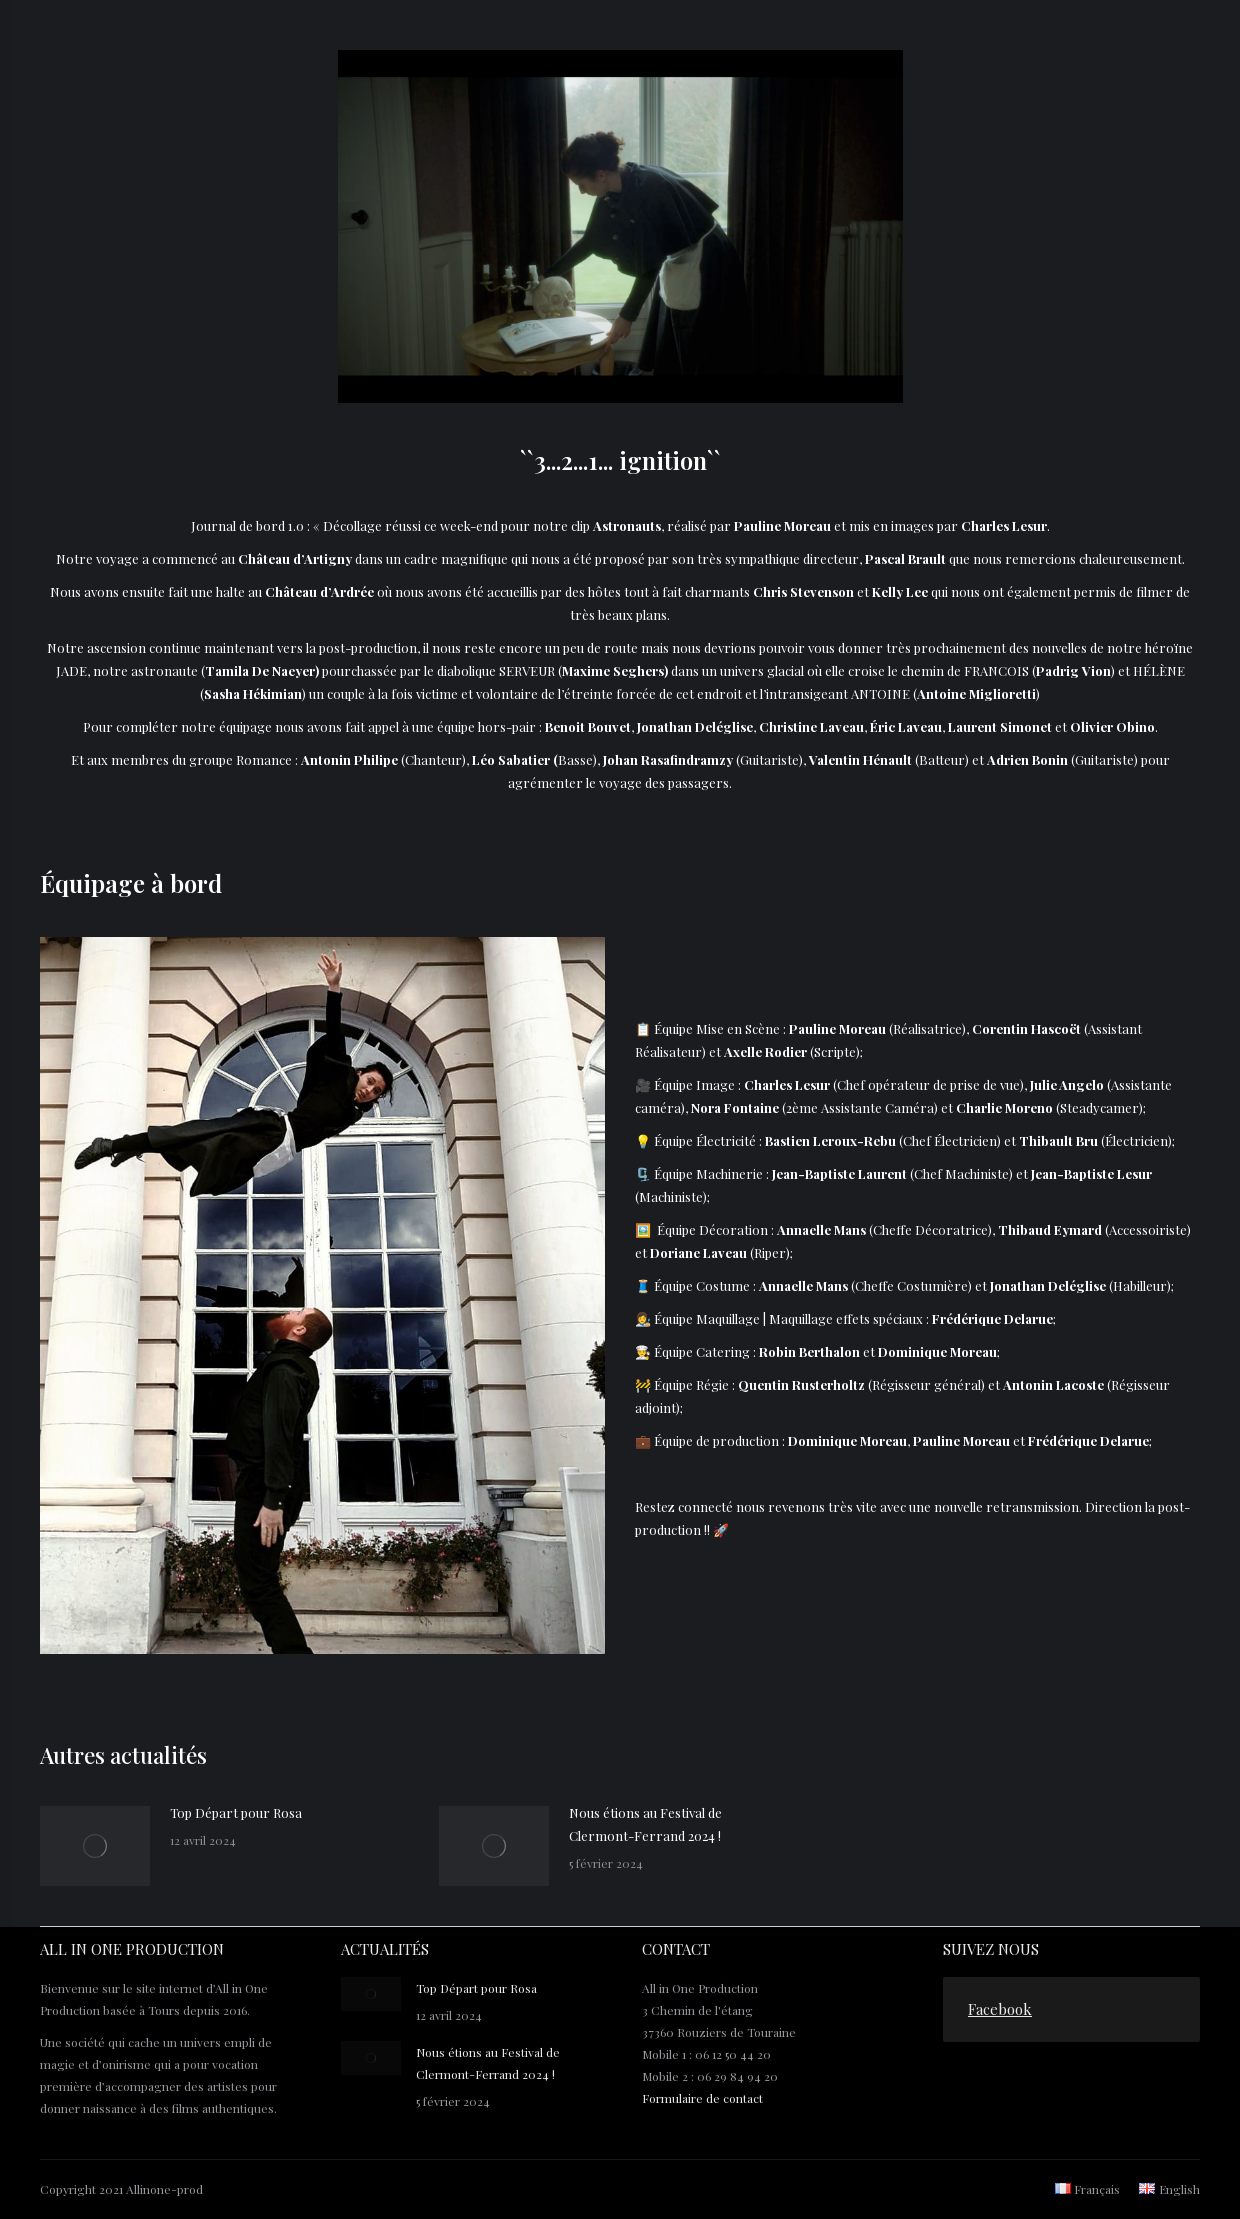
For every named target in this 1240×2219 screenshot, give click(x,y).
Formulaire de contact (702, 2098)
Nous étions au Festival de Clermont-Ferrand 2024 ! (645, 1824)
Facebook (1000, 2009)
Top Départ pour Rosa (236, 1812)
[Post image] (95, 1846)
